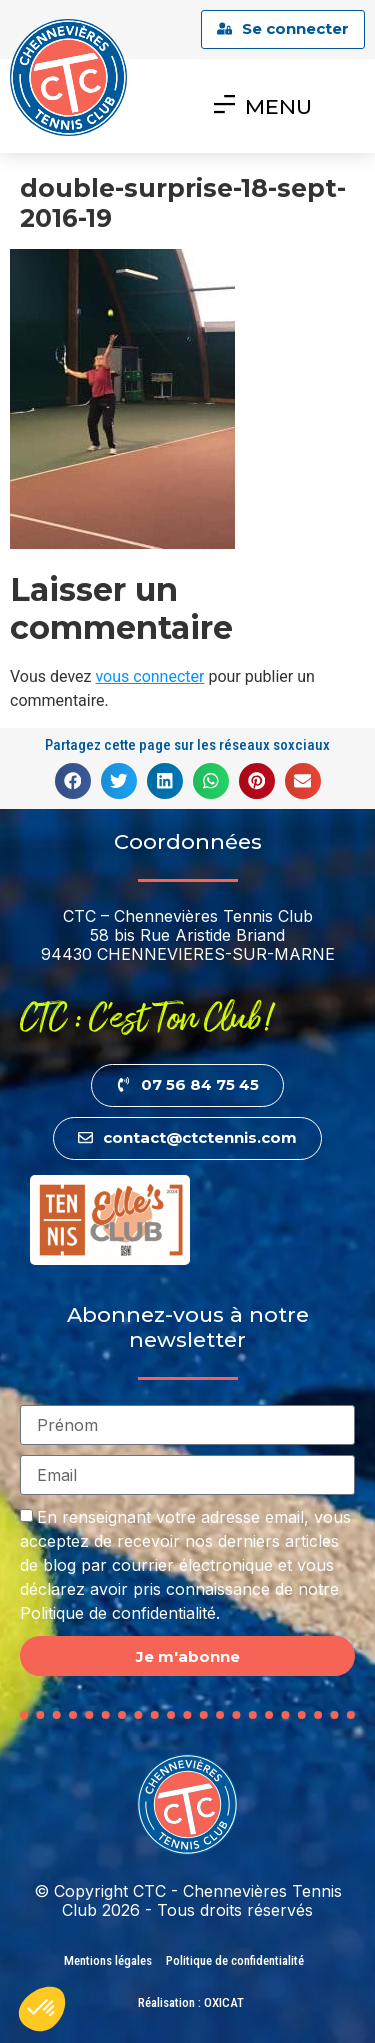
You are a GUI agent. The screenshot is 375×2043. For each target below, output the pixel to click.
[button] (73, 781)
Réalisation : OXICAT (191, 2002)
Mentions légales (108, 1960)
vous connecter (149, 676)
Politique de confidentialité (235, 1960)
